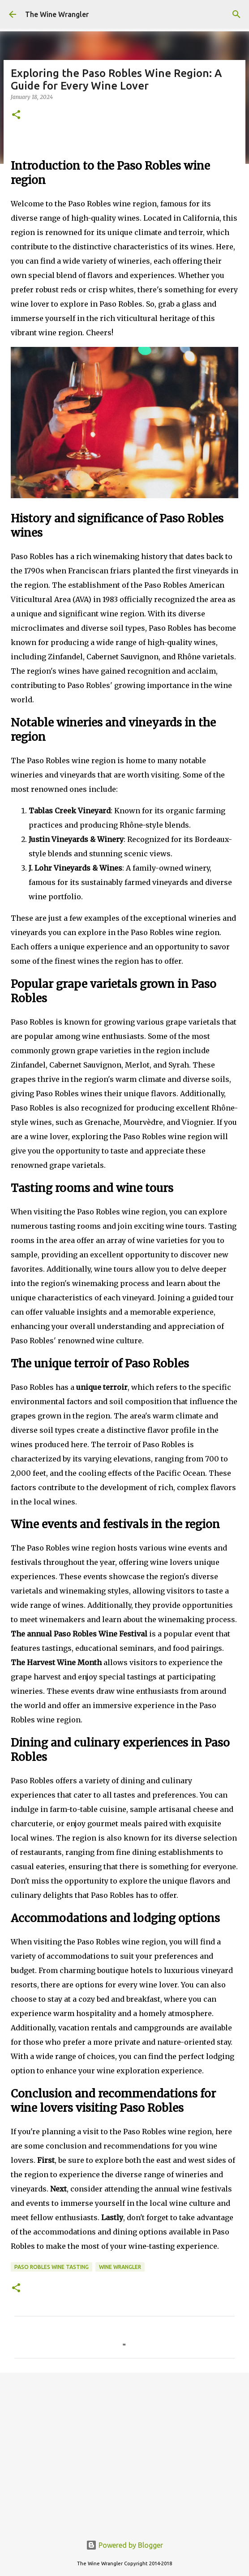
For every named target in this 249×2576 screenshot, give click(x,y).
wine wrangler (120, 2267)
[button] (16, 115)
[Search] (236, 14)
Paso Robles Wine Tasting (51, 2267)
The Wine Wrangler (57, 14)
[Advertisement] (124, 2449)
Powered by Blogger (124, 2545)
